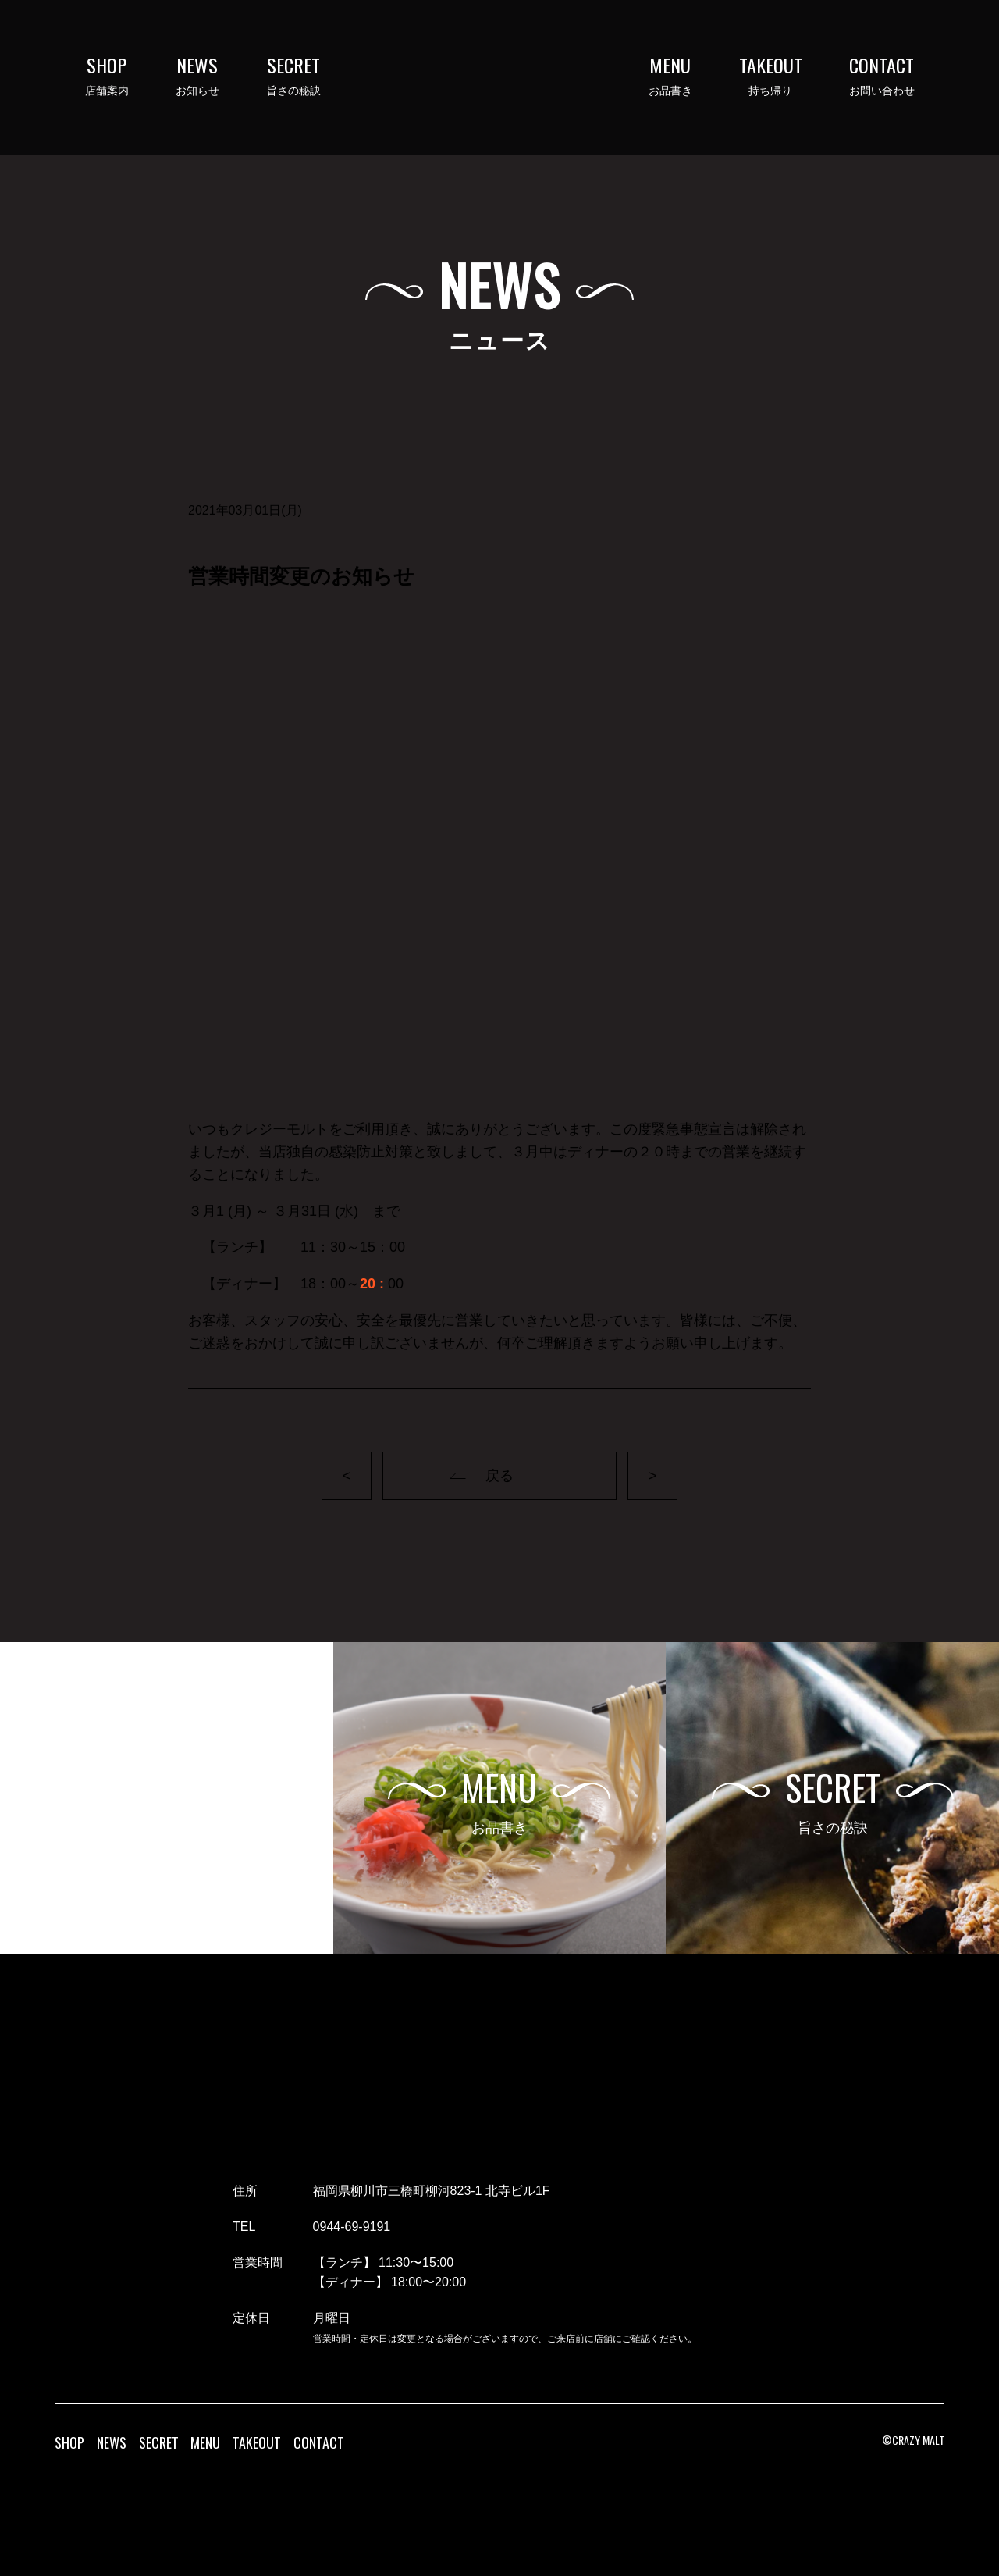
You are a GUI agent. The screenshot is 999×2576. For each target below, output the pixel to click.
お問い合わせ (882, 75)
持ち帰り (770, 75)
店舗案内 (107, 75)
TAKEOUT (257, 2442)
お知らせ (197, 75)
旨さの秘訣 (293, 75)
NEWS (111, 2442)
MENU (205, 2442)
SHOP (69, 2442)
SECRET (159, 2442)
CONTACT (318, 2442)
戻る (499, 1476)
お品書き (670, 75)
